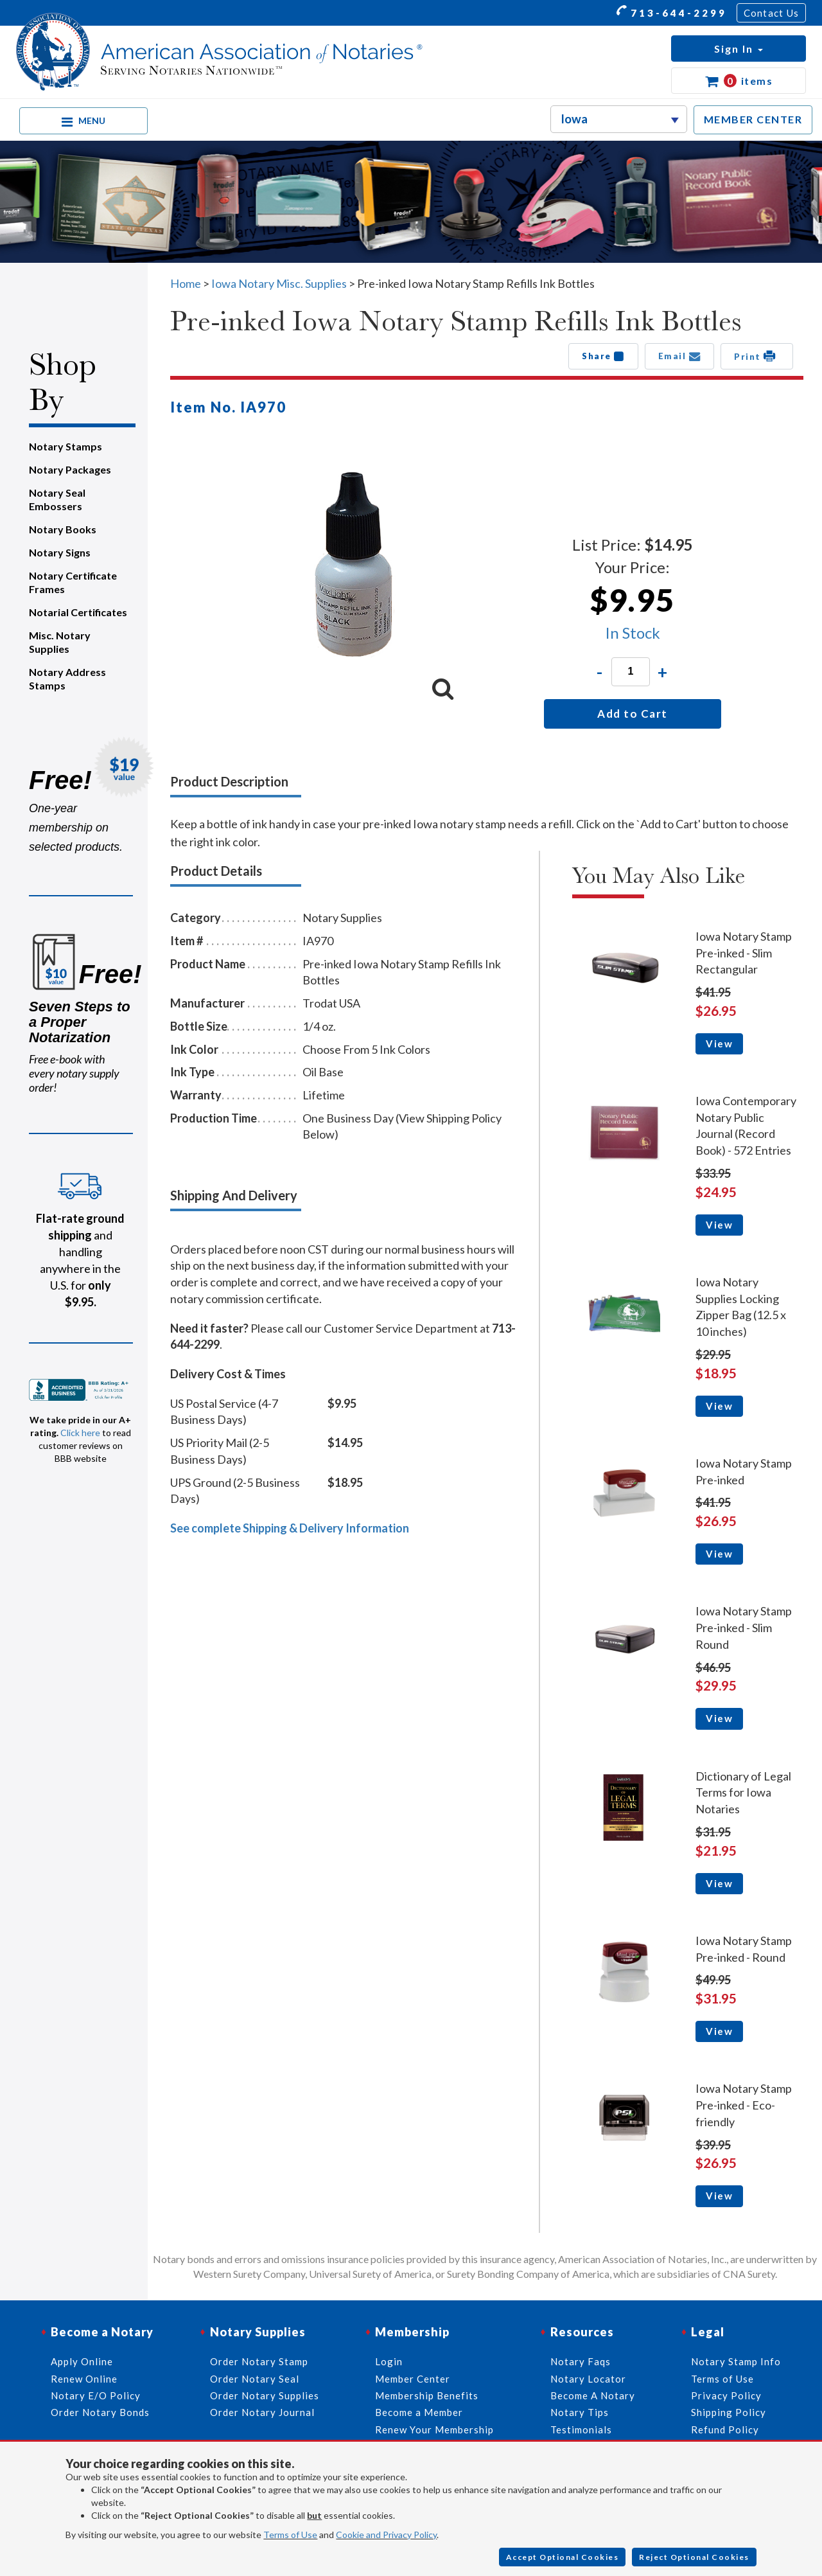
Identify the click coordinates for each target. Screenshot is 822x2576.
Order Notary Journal (262, 2412)
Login (389, 2361)
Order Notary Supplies (264, 2395)
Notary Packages (70, 469)
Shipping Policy (728, 2412)
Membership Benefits (426, 2395)
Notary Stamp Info (736, 2361)
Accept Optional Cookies (562, 2557)
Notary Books (62, 529)
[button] (738, 48)
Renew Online (84, 2379)
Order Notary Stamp (259, 2361)
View (719, 1043)
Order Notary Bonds (100, 2412)
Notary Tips (579, 2412)
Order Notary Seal (254, 2379)
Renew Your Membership (434, 2429)
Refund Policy (725, 2429)
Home (185, 283)
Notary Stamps (65, 446)
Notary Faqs (580, 2361)
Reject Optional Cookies (694, 2557)
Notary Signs (60, 552)
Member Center (412, 2379)
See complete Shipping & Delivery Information (289, 1528)
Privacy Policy (726, 2395)
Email (679, 356)
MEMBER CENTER (753, 119)
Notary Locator (588, 2379)
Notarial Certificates (78, 612)
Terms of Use (290, 2534)
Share (603, 356)
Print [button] (757, 356)
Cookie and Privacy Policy (386, 2534)
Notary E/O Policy (96, 2395)
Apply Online (82, 2361)
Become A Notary (592, 2395)
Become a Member (419, 2412)
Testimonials (581, 2429)
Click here (80, 1432)
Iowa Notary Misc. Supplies (279, 283)
